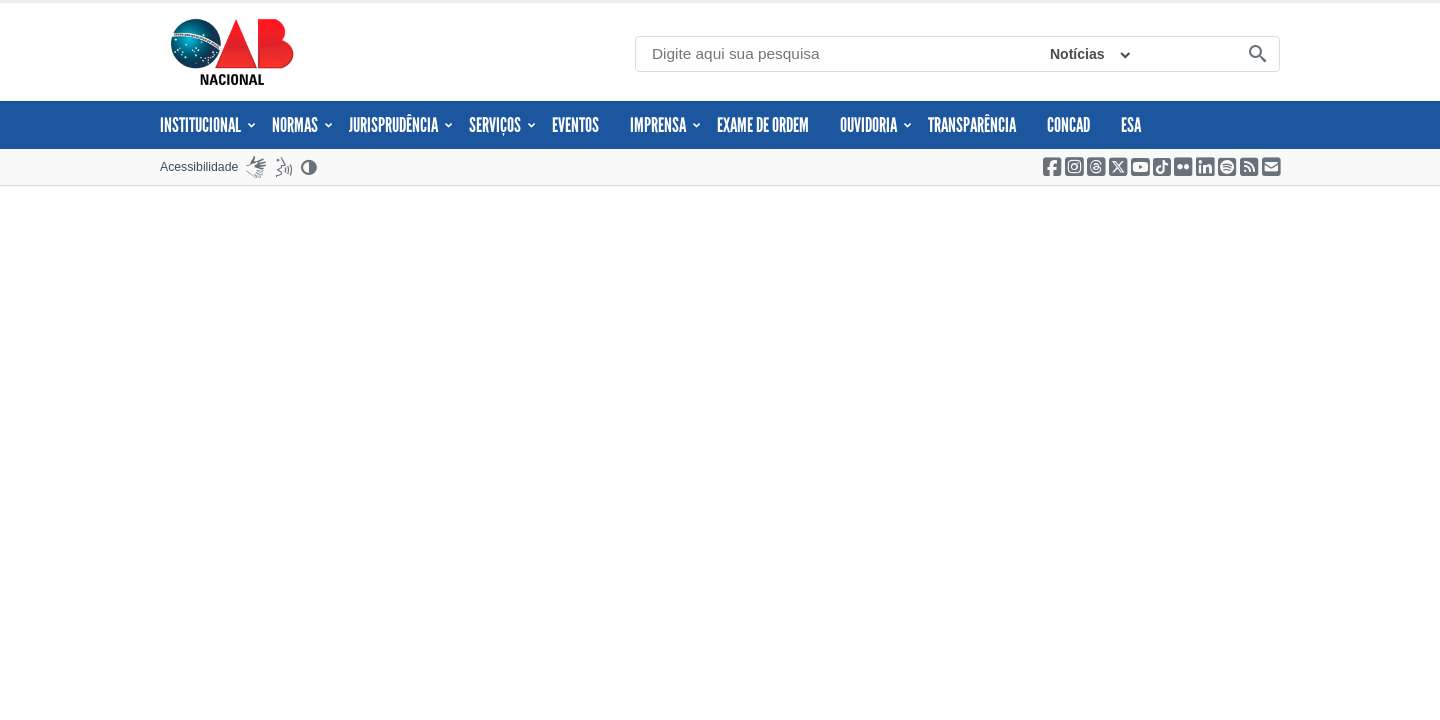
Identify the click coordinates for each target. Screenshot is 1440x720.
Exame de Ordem (763, 125)
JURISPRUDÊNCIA (401, 125)
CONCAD (1068, 125)
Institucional (208, 125)
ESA (1131, 125)
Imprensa (665, 125)
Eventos (575, 125)
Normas (302, 125)
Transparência (972, 125)
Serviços (502, 125)
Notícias (1077, 54)
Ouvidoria (876, 125)
